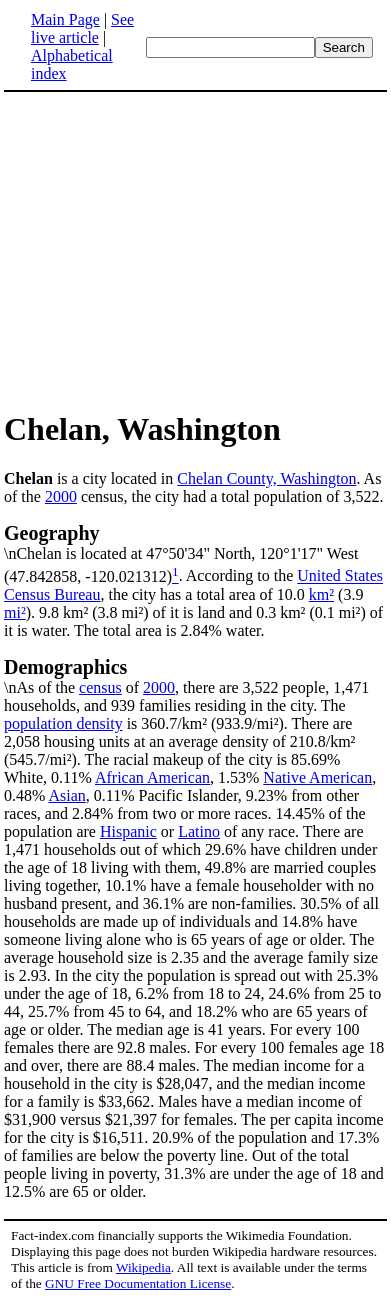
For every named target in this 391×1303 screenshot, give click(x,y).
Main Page (65, 19)
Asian (66, 795)
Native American (317, 777)
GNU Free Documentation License (138, 1283)
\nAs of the (195, 676)
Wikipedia (143, 1267)
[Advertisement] (172, 250)
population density (63, 723)
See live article (82, 28)
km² (321, 594)
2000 (61, 496)
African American (152, 777)
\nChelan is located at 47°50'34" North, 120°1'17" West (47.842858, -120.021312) (195, 553)
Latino (199, 831)
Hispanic (128, 831)
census (100, 687)
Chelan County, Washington (266, 478)
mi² (15, 612)
